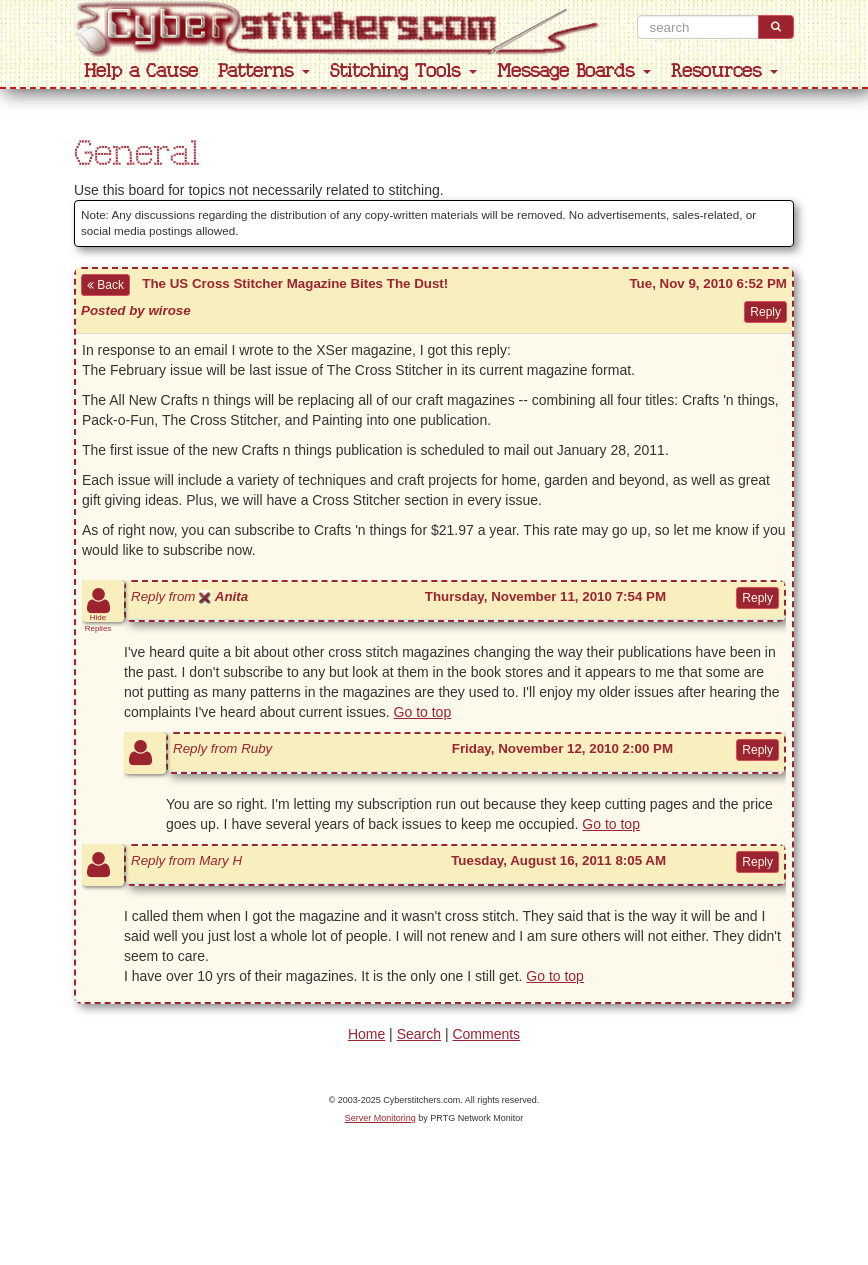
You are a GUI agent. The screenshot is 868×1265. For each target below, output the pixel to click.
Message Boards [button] (574, 71)
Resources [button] (724, 71)
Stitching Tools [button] (403, 71)
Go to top (423, 712)
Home (366, 1034)
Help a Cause (141, 71)
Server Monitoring (380, 1118)
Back (105, 285)
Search (419, 1034)
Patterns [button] (264, 71)
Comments (486, 1034)
